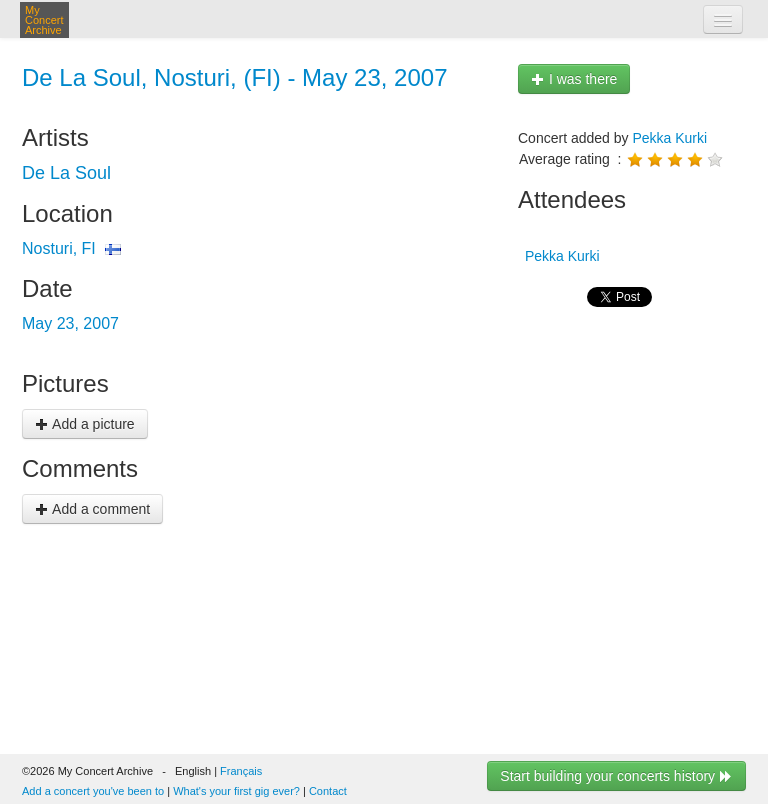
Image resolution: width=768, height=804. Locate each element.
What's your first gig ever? (236, 791)
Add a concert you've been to (93, 791)
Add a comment (92, 509)
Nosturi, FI (59, 248)
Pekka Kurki (669, 138)
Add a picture (85, 424)
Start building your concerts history (616, 776)
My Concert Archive (44, 20)
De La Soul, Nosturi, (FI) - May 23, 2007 (235, 77)
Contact (328, 791)
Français (241, 771)
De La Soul (66, 173)
